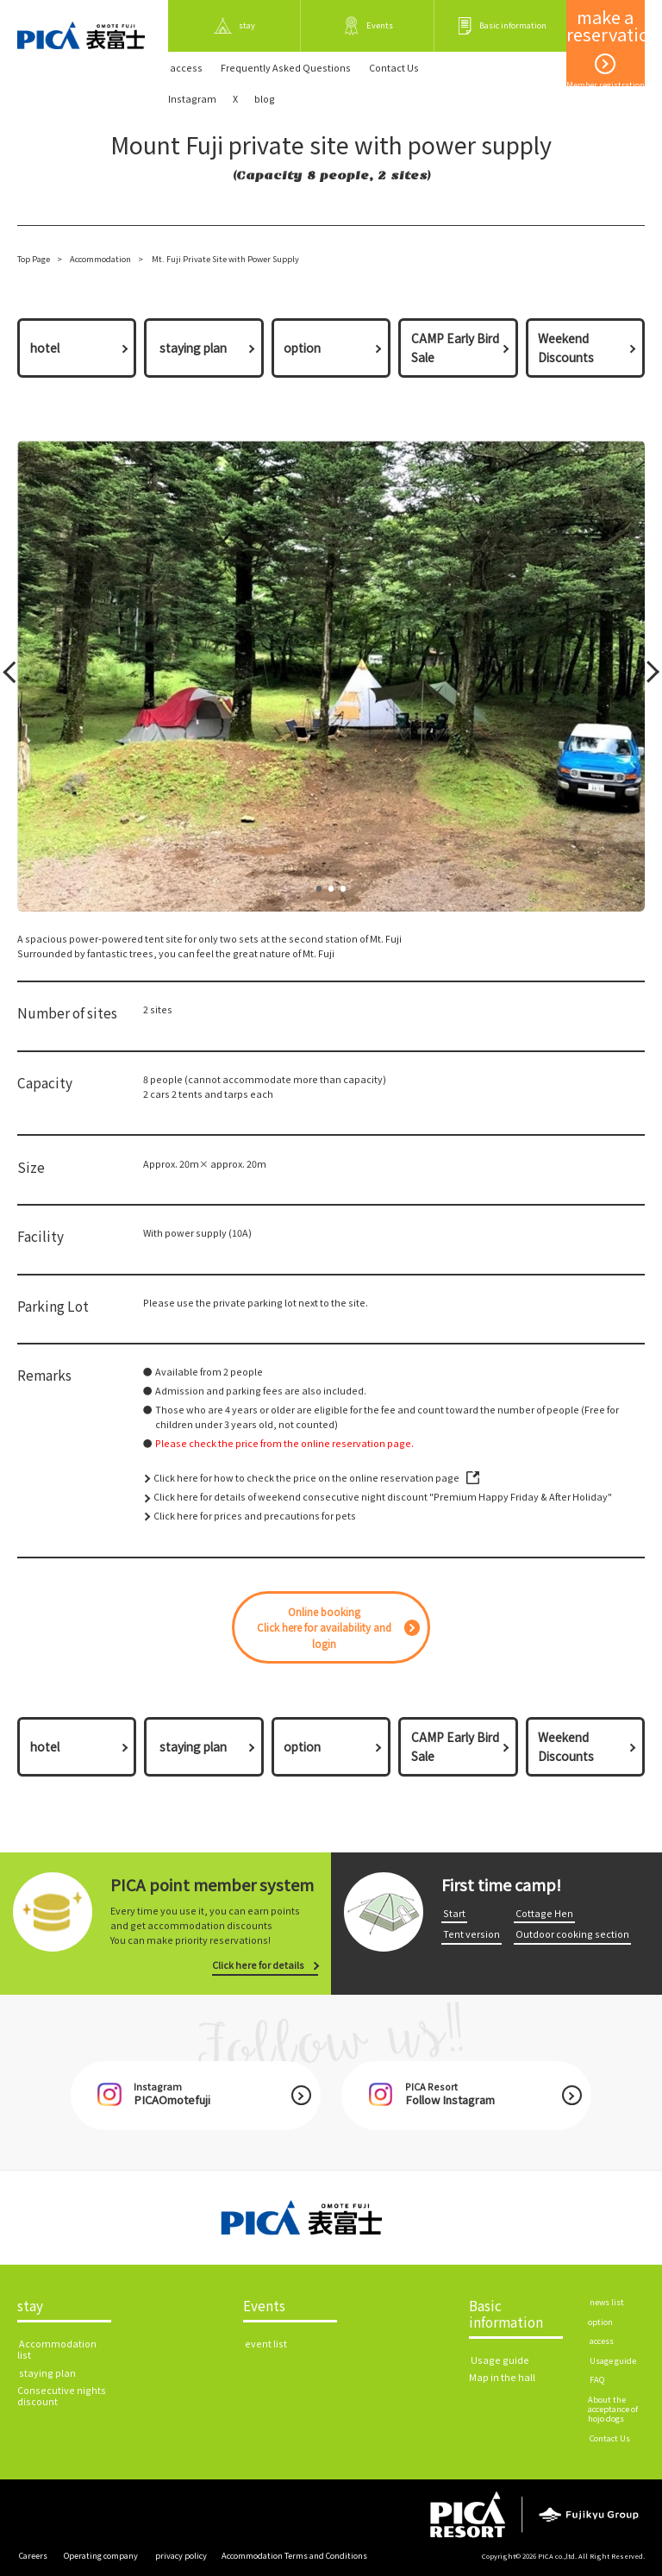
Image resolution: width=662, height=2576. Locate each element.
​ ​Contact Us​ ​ (394, 67)
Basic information (506, 2313)
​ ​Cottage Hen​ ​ (544, 1913)
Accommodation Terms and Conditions (294, 2555)
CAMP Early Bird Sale (455, 347)
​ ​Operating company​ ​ (101, 2555)
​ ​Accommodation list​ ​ (57, 2349)
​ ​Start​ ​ (454, 1913)
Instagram (192, 98)
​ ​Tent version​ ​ (471, 1933)
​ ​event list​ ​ (266, 2343)
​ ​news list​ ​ (607, 2302)
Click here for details (258, 1965)
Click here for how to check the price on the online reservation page (306, 1477)
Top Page (33, 259)
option (302, 347)
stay (30, 2306)
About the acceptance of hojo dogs (613, 2408)
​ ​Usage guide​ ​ (500, 2359)
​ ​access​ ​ (186, 67)
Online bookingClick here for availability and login (324, 1628)
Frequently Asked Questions (286, 67)
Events (264, 2306)
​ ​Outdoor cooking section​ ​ (572, 1933)
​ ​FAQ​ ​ (597, 2379)
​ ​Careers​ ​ (33, 2555)
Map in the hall (502, 2377)
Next (646, 675)
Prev (12, 675)
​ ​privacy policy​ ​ (181, 2555)
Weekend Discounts (566, 347)
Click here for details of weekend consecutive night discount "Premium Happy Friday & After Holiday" (382, 1496)
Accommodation (100, 259)
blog (264, 98)
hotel (44, 347)
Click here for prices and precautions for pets (254, 1515)
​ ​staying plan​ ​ (193, 347)
